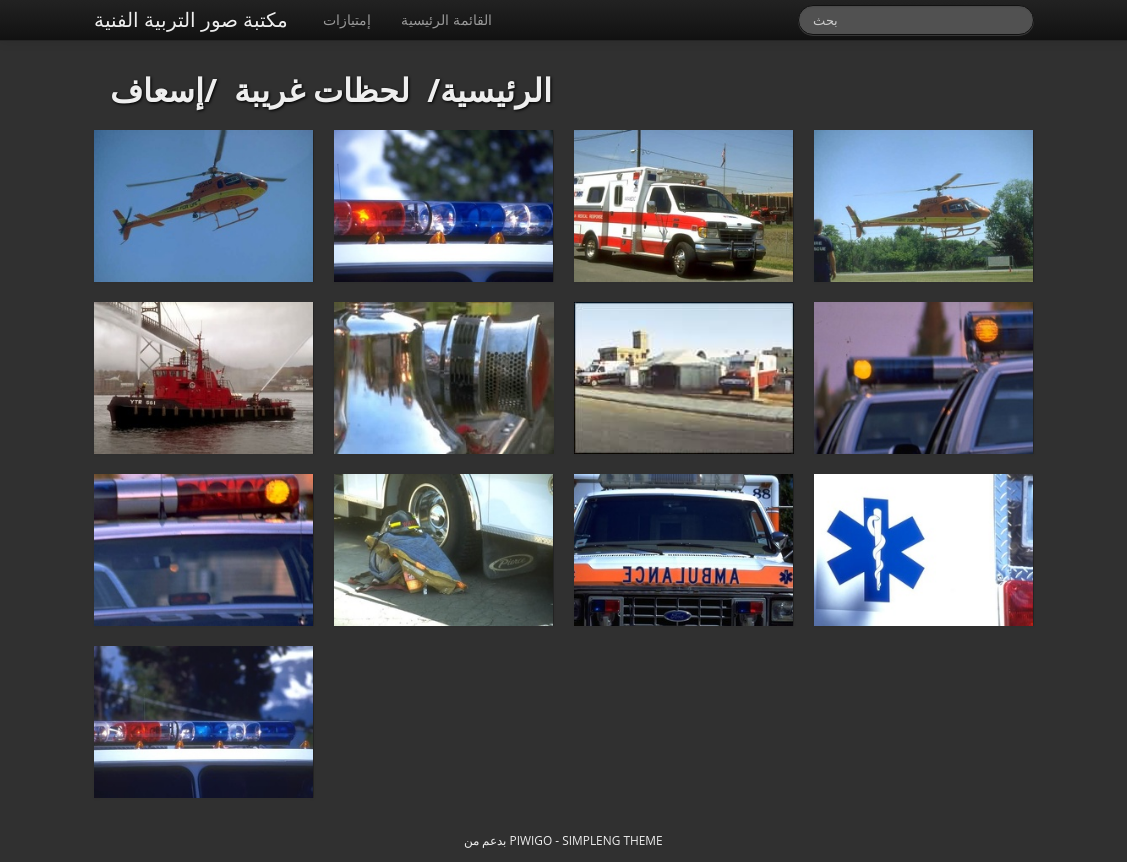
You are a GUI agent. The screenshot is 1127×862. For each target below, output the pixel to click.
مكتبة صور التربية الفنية (191, 19)
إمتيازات (347, 19)
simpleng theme (612, 840)
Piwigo (531, 840)
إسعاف (157, 89)
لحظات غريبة (322, 89)
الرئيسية (496, 89)
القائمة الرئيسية (446, 19)
